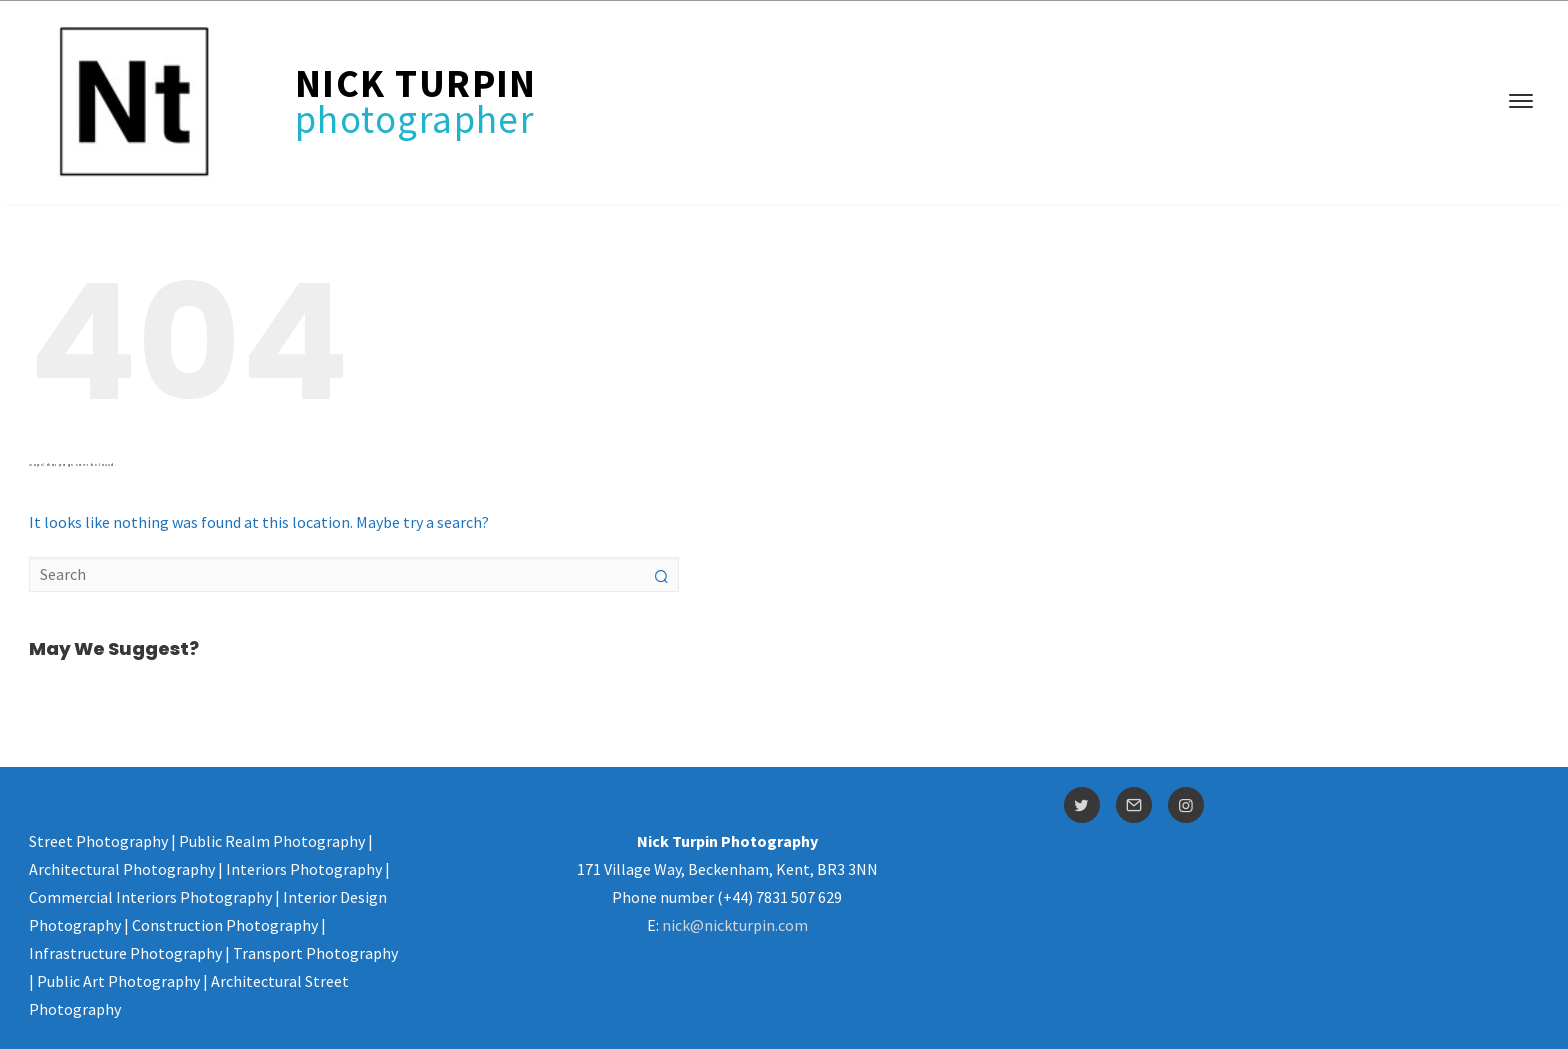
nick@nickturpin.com (735, 925)
